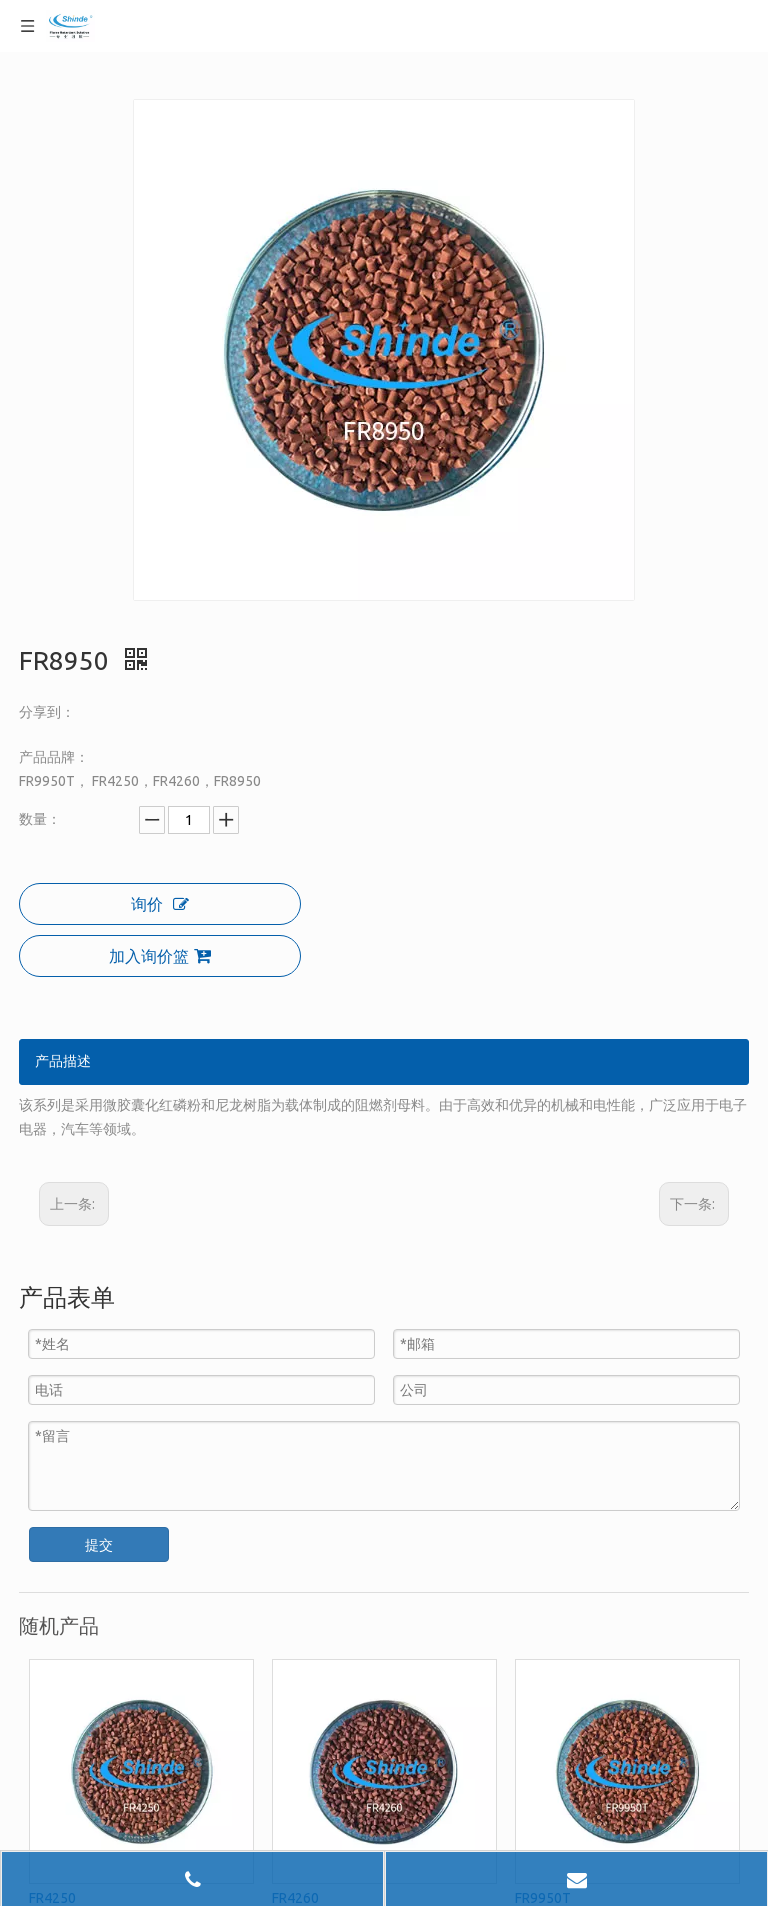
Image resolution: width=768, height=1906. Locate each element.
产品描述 (63, 1061)
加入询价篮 (160, 956)
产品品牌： (54, 757)
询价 (160, 904)
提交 (99, 1545)
